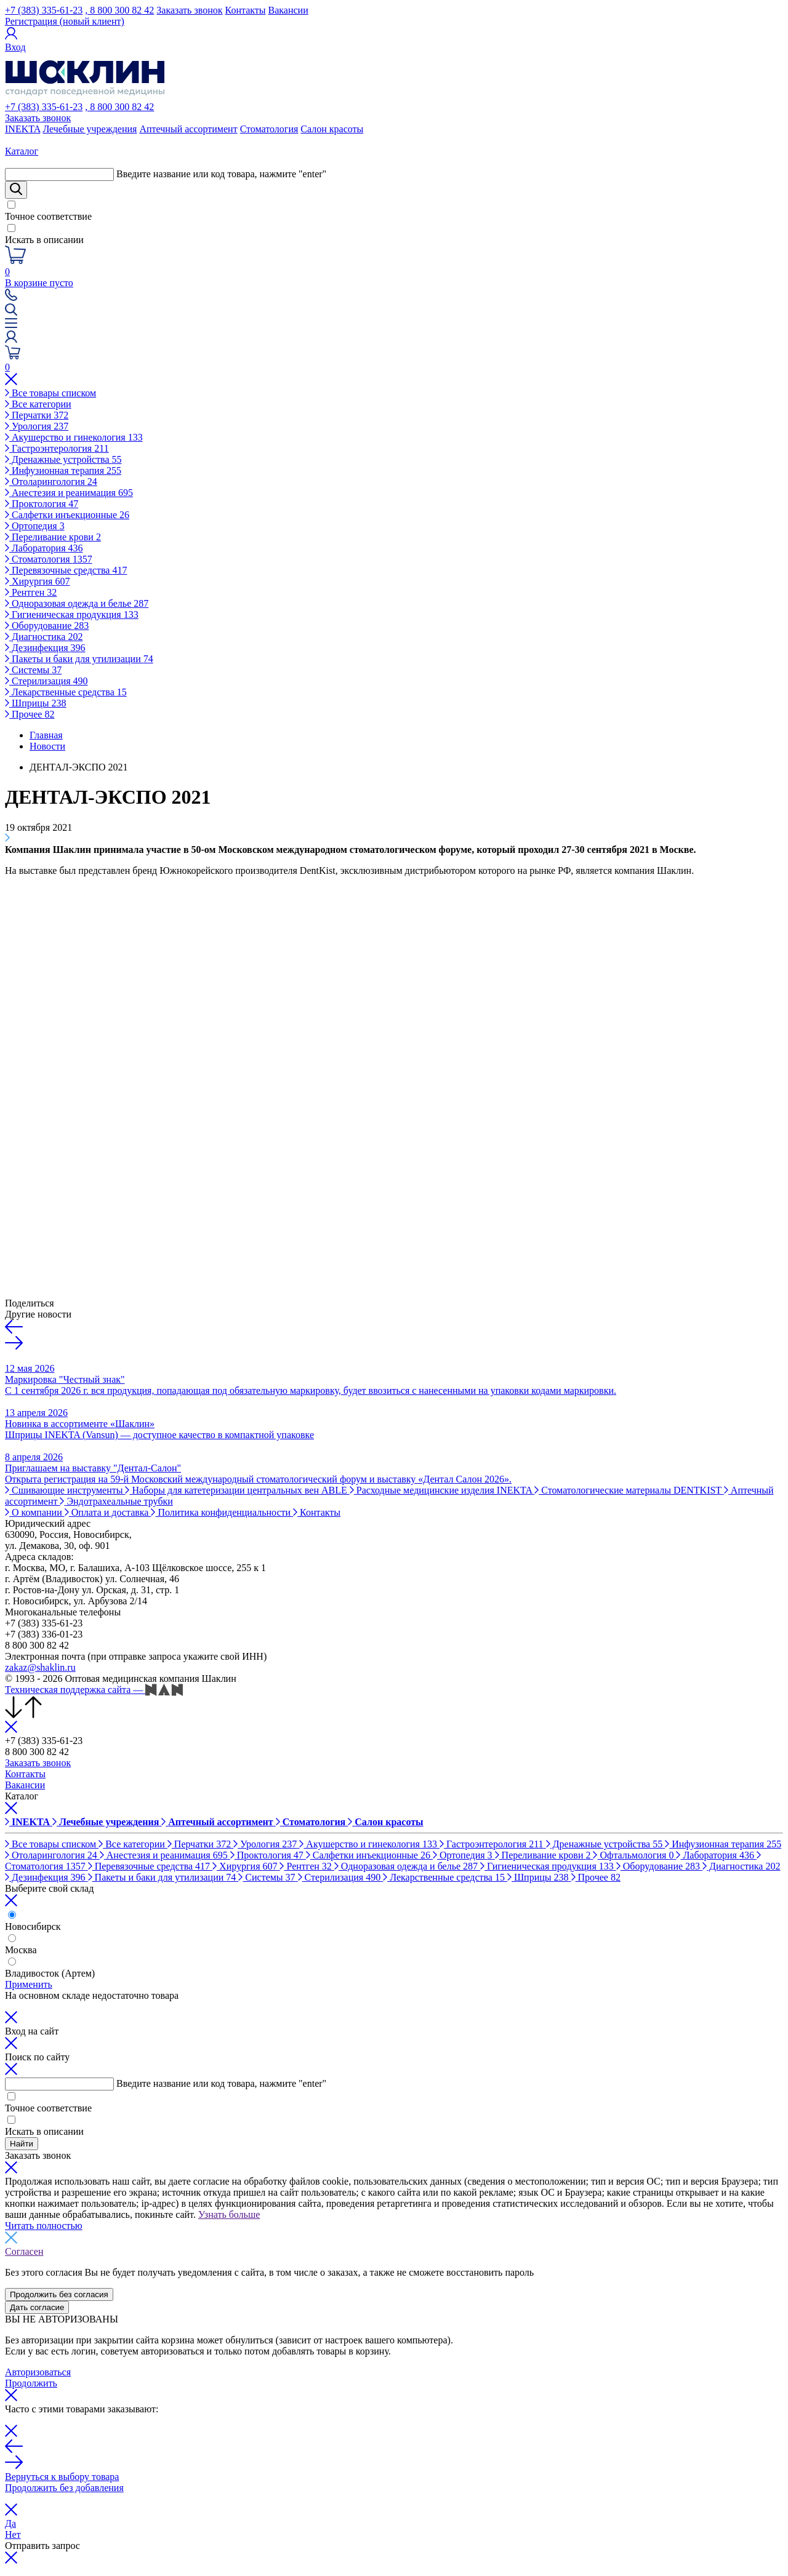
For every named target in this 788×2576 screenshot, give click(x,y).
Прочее (29, 714)
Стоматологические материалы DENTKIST (629, 1490)
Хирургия (37, 581)
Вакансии (288, 10)
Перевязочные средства (66, 570)
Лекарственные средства (66, 692)
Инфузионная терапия (63, 470)
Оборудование (47, 625)
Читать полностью (43, 2225)
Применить (28, 1984)
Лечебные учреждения (89, 129)
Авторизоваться (38, 2372)
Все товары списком (50, 393)
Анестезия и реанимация (69, 492)
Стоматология (269, 129)
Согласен (24, 2251)
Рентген (31, 592)
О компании (35, 1512)
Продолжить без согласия (59, 2294)
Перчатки (36, 415)
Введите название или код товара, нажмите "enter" (221, 174)
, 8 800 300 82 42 (119, 10)
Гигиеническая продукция (72, 614)
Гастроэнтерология (57, 448)
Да (10, 2523)
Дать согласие (37, 2307)
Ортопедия (35, 526)
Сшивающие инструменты (65, 1490)
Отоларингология (51, 481)
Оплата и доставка (108, 1512)
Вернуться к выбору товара (62, 2476)
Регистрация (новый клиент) (64, 21)
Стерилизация (46, 681)
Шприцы (35, 703)
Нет (13, 2534)
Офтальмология (634, 1855)
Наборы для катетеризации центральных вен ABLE (237, 1490)
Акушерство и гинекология (74, 437)
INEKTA (22, 129)
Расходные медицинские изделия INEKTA (442, 1490)
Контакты (245, 10)
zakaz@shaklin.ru (40, 1667)
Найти (21, 2143)
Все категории (38, 404)
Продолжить (31, 2383)
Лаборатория (43, 548)
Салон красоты (331, 129)
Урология (36, 426)
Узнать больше (229, 2214)
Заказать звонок (189, 10)
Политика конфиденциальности (222, 1512)
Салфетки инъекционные (67, 515)
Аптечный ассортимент (188, 129)
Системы (33, 670)
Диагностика (43, 636)
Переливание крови (53, 537)
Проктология (41, 503)
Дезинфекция (45, 647)
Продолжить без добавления (64, 2487)
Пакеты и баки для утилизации (79, 659)
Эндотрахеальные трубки (116, 1501)
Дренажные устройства (63, 459)
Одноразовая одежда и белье (76, 603)
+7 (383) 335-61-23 (43, 10)
